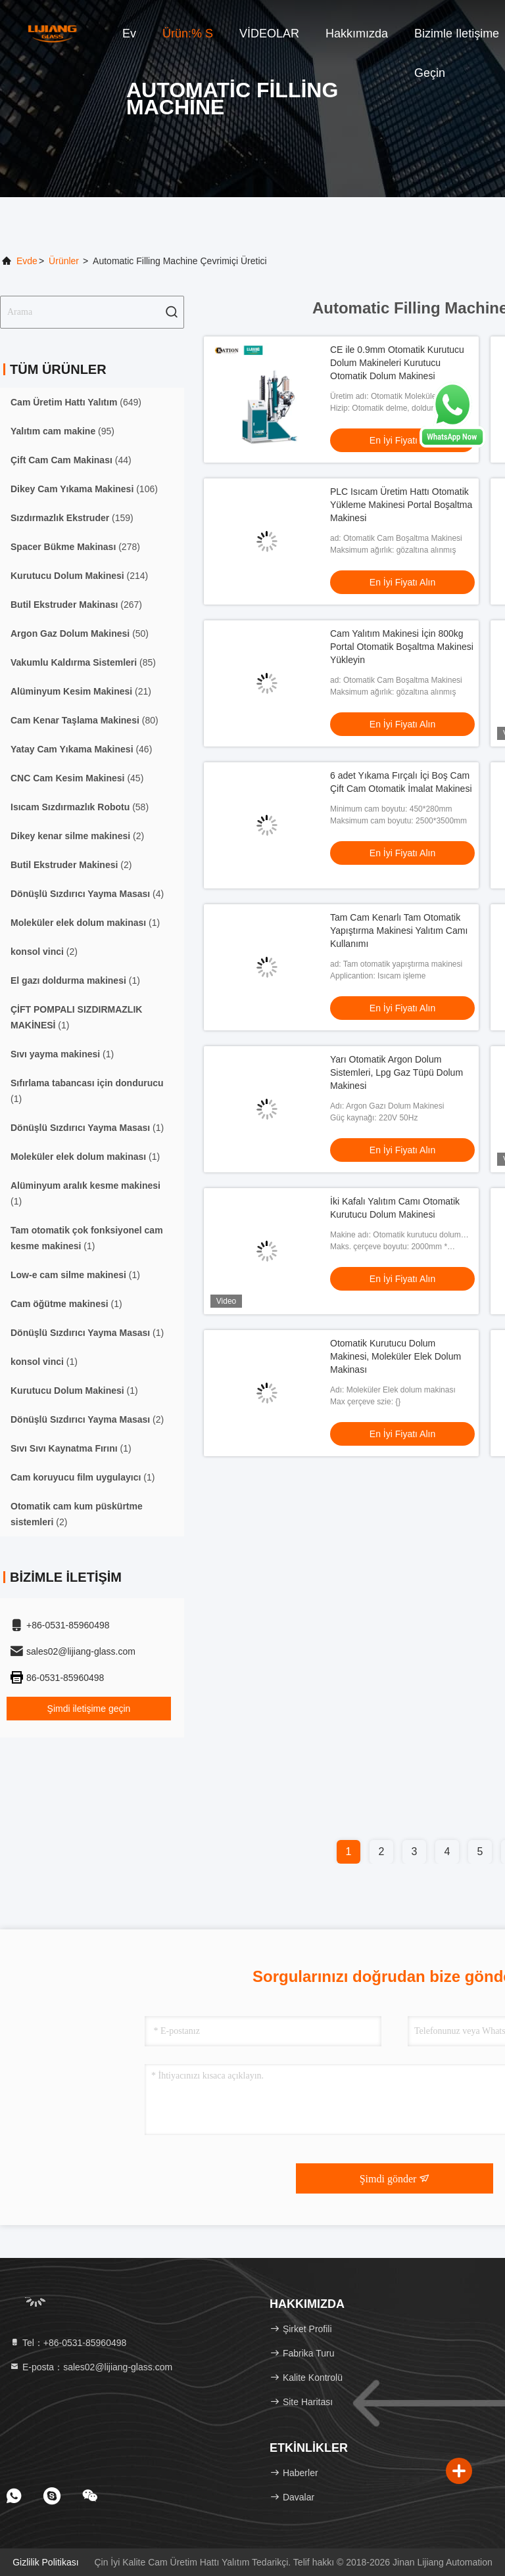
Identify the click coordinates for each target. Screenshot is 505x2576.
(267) (76, 604)
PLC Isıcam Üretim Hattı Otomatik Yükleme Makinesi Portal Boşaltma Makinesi (401, 504)
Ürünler (64, 261)
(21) (81, 691)
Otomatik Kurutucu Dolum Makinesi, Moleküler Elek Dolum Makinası (395, 1356)
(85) (83, 662)
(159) (72, 518)
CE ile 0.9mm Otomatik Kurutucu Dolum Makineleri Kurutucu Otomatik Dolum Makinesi (397, 362)
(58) (80, 807)
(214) (79, 575)
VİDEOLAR (269, 33)
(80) (84, 720)
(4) (87, 893)
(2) (77, 836)
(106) (84, 489)
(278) (75, 546)
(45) (77, 778)
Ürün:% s (187, 33)
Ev (129, 33)
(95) (62, 431)
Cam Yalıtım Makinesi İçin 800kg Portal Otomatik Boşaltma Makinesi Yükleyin (401, 646)
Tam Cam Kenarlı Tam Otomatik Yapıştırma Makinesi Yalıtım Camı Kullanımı (399, 930)
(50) (80, 633)
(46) (81, 749)
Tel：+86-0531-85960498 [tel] (67, 2342)
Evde (26, 261)
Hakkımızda (356, 33)
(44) (71, 460)
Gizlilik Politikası (45, 2562)
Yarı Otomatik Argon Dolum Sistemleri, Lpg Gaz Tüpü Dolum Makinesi (396, 1072)
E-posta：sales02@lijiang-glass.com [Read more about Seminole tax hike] (90, 2367)
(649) (76, 402)
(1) (85, 922)
